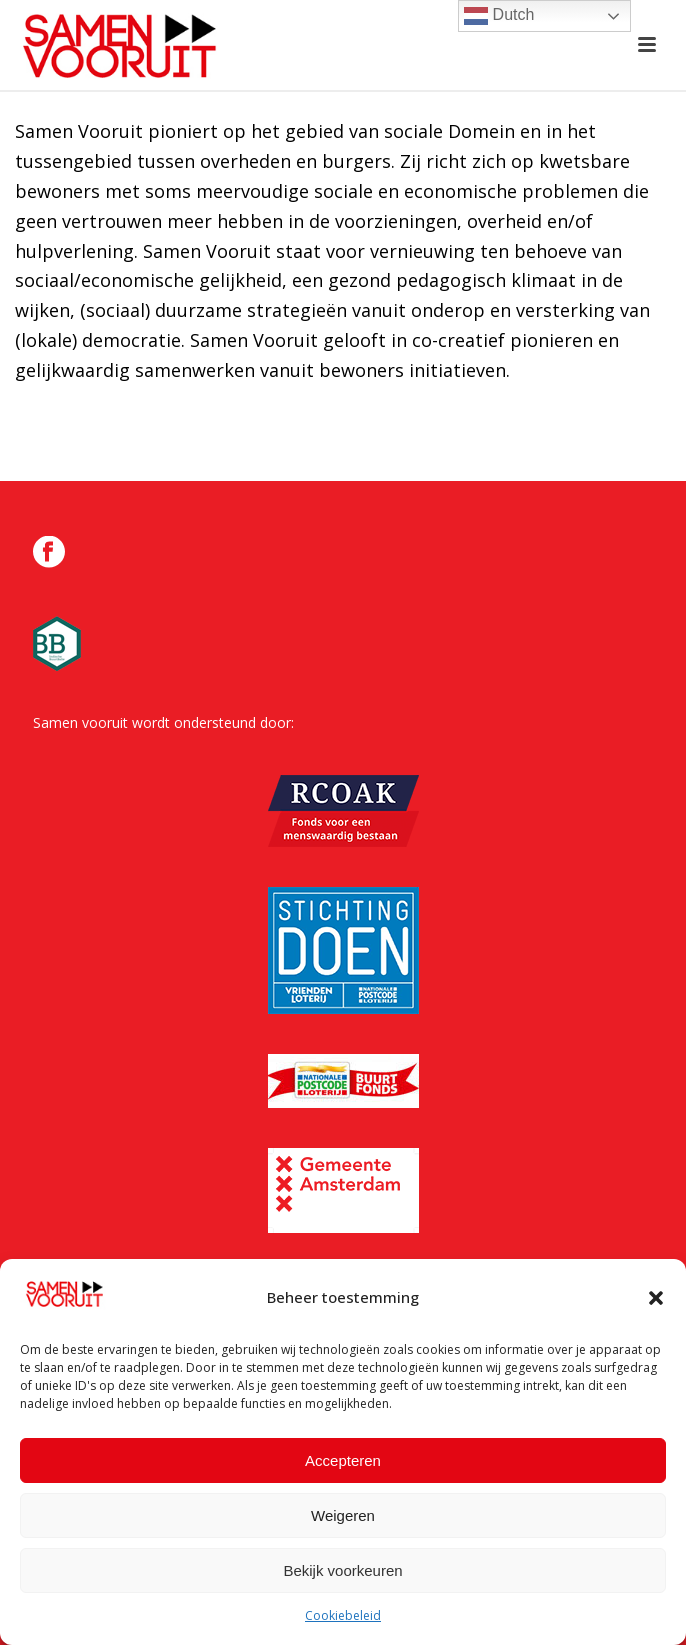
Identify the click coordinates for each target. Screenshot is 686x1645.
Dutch (499, 16)
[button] (656, 1299)
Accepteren (343, 1461)
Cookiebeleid (343, 1617)
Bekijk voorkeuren (342, 1571)
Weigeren (343, 1516)
